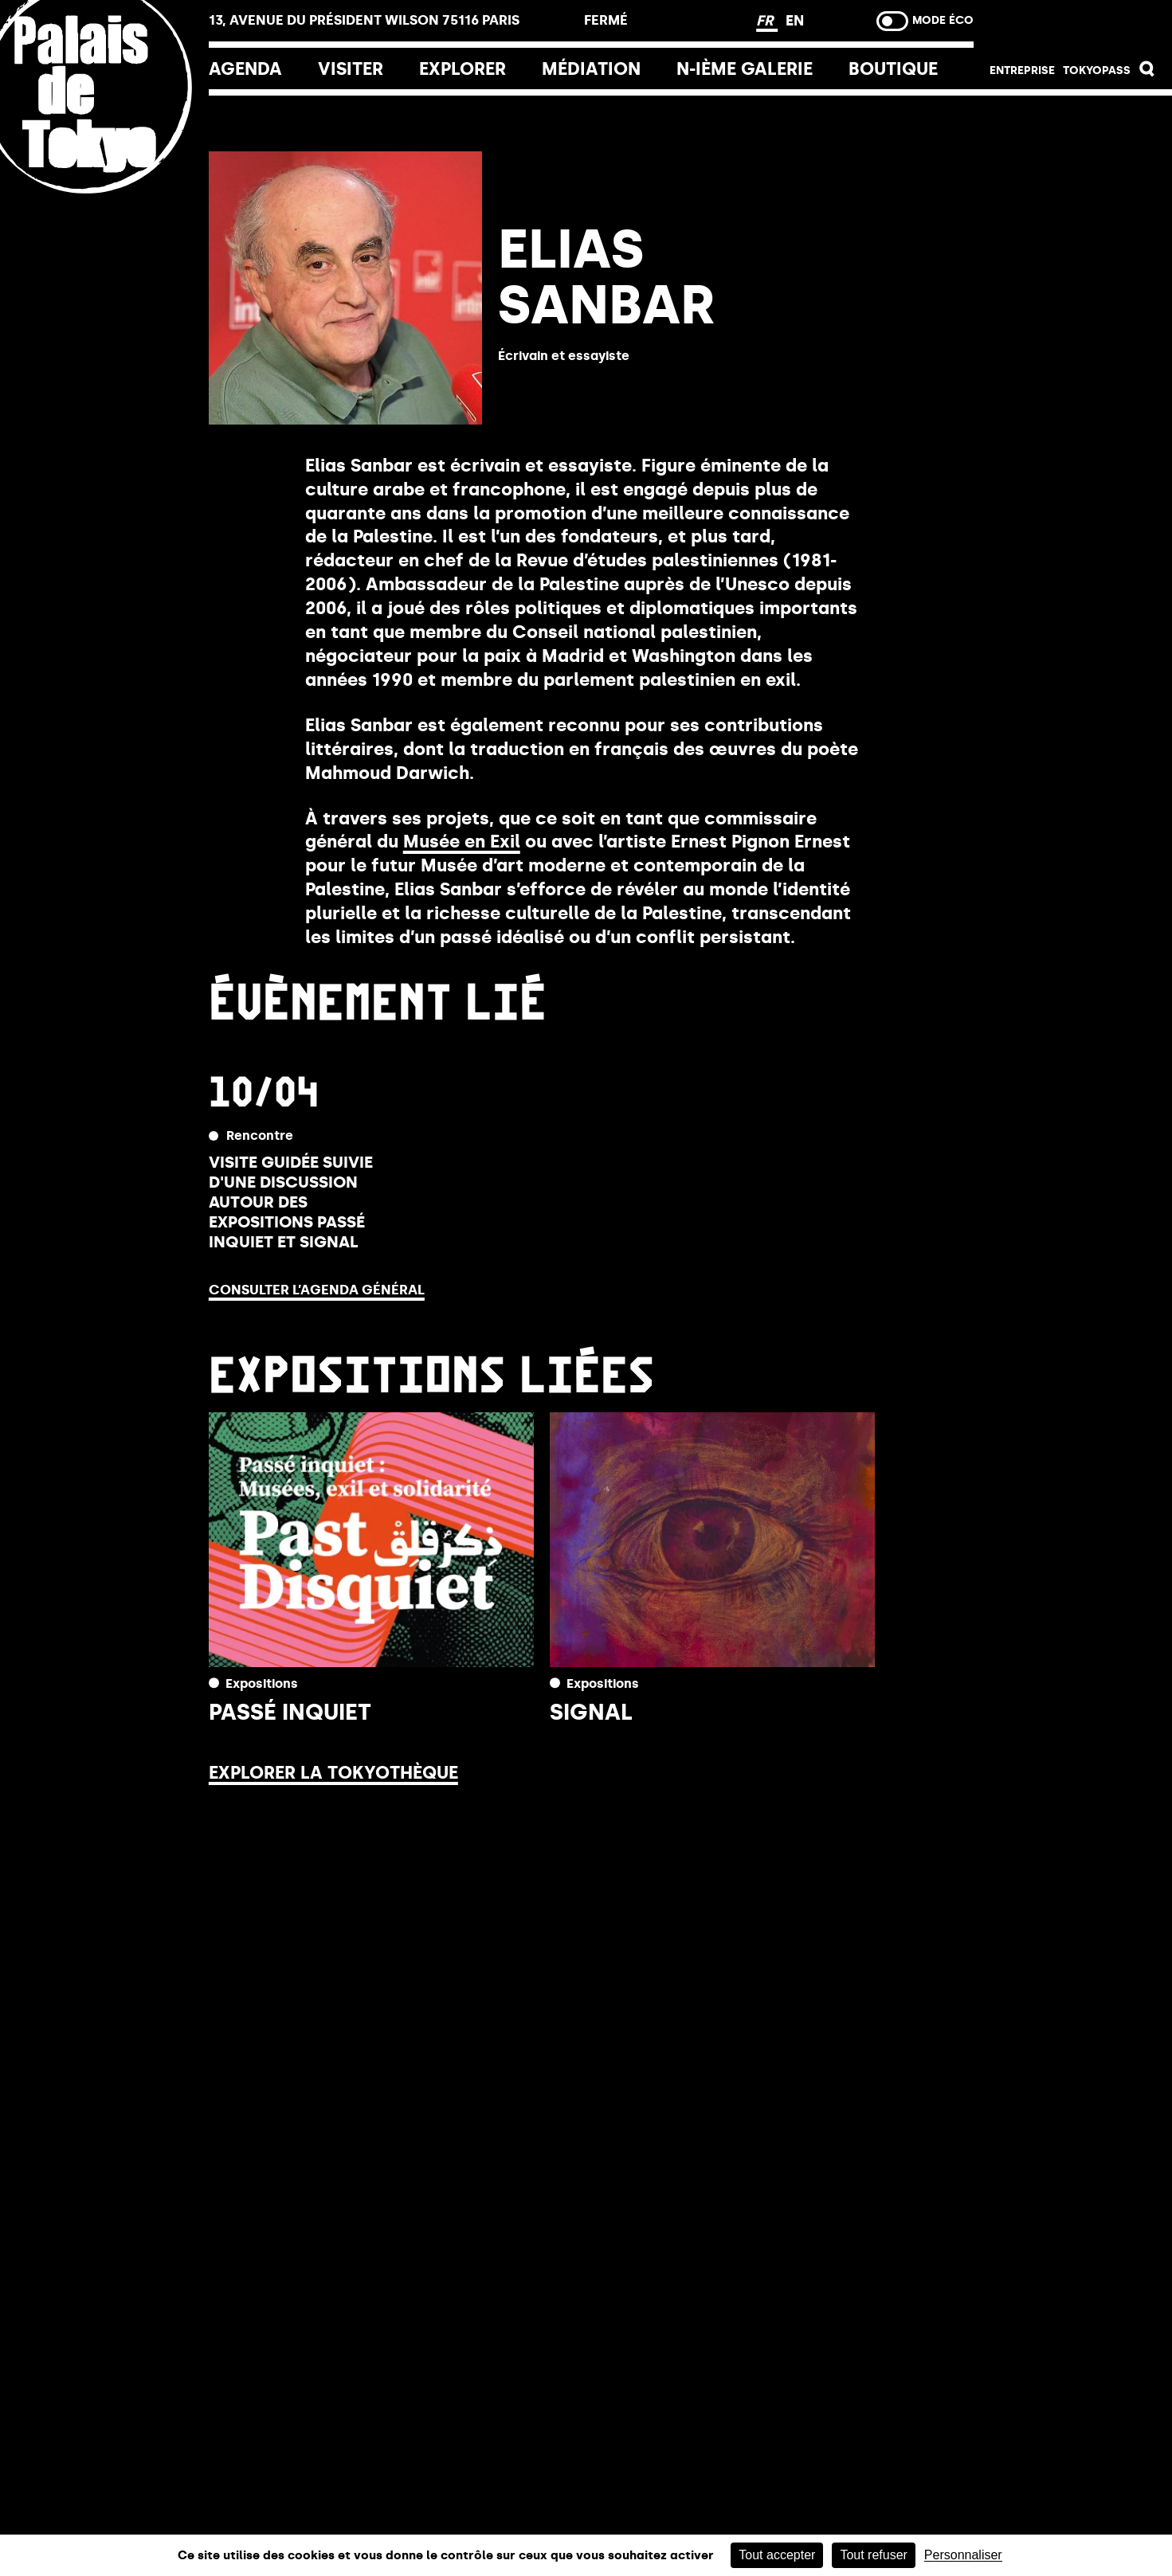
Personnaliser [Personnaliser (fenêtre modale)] (963, 2555)
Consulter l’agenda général (317, 1290)
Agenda (245, 69)
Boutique (893, 69)
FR (767, 20)
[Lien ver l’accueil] (104, 193)
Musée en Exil (461, 841)
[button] (1147, 73)
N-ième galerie (744, 69)
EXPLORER (462, 69)
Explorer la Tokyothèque (333, 1772)
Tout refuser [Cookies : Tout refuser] (873, 2555)
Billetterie (1072, 25)
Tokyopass (1097, 70)
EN (795, 20)
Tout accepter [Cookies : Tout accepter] (777, 2555)
